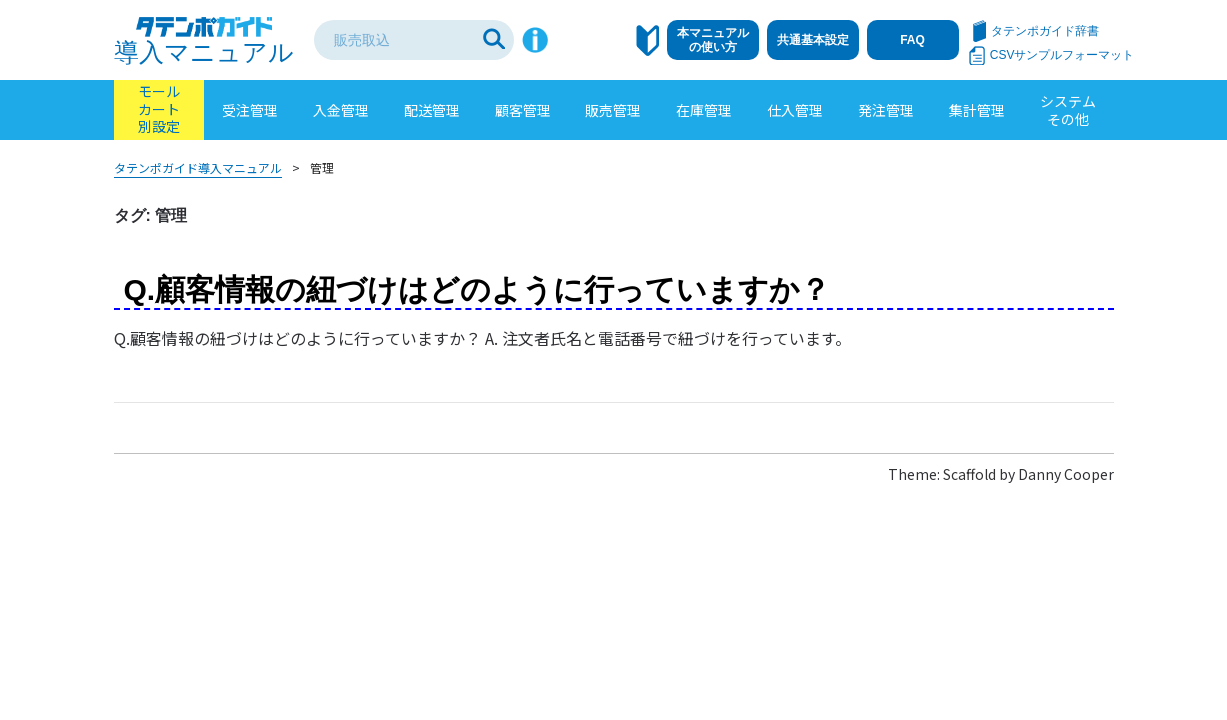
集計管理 (977, 110)
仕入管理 (795, 110)
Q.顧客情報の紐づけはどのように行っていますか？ (477, 289)
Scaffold (969, 474)
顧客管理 (523, 110)
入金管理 (341, 110)
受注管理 (250, 110)
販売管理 (613, 110)
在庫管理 (704, 110)
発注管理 (886, 110)
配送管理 (432, 110)
